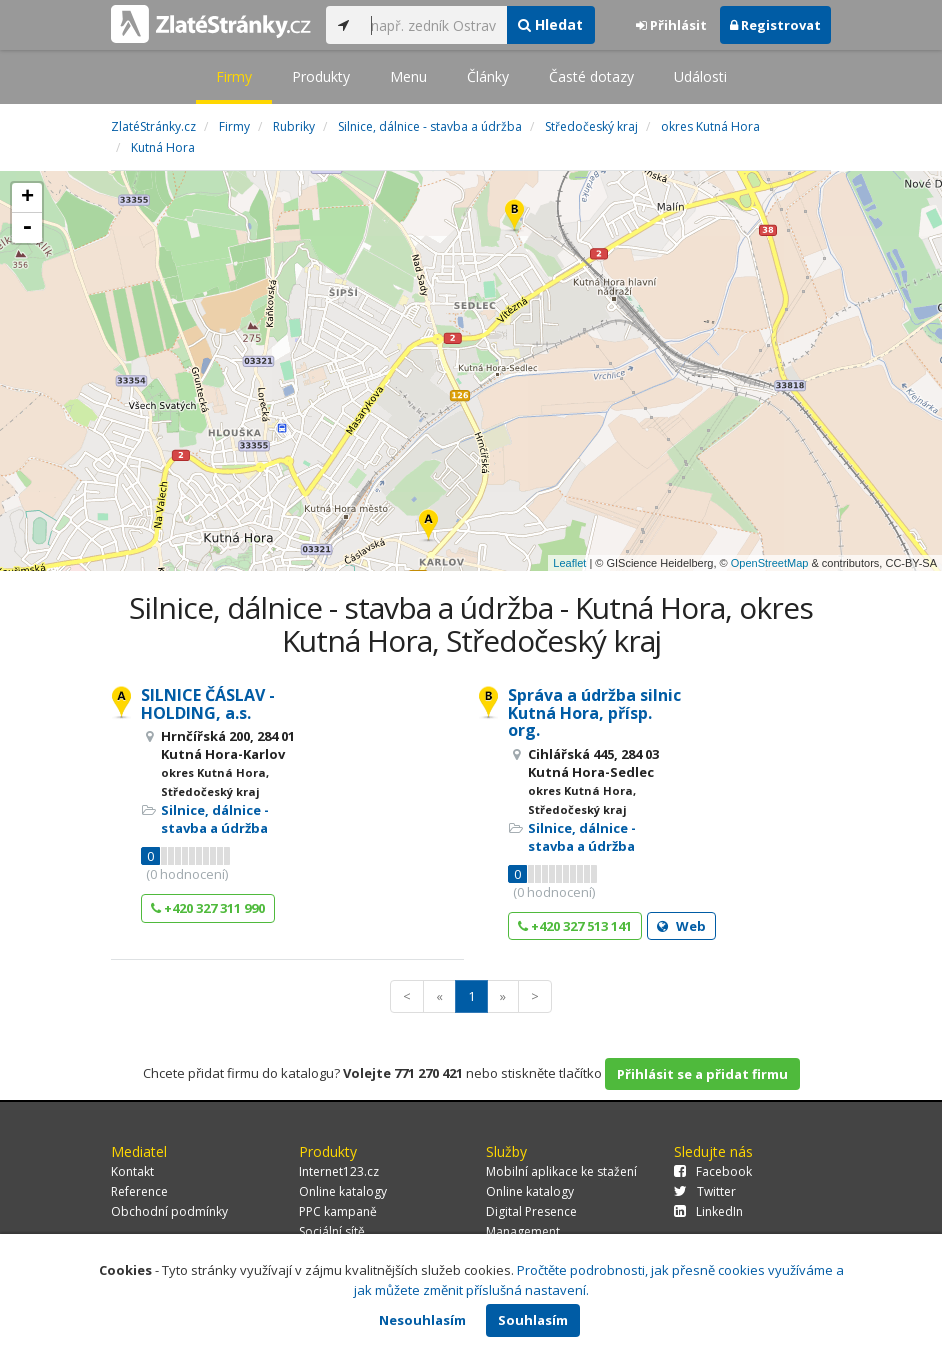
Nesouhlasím (422, 1320)
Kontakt (132, 1171)
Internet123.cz (339, 1171)
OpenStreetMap (770, 563)
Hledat (550, 24)
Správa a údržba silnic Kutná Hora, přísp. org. (594, 712)
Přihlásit (671, 25)
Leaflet (569, 563)
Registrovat (775, 25)
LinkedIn (708, 1211)
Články (488, 76)
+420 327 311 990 (208, 908)
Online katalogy (343, 1191)
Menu (408, 76)
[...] (433, 25)
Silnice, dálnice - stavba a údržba (215, 819)
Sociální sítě (332, 1231)
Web (681, 926)
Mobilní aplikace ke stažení (561, 1171)
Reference (139, 1191)
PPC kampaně (338, 1211)
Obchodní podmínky (169, 1211)
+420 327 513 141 (575, 926)
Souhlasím (533, 1320)
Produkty (321, 76)
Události (700, 76)
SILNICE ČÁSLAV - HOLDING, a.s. (208, 704)
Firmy (234, 76)
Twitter (705, 1191)
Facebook (713, 1171)
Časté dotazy (591, 76)
